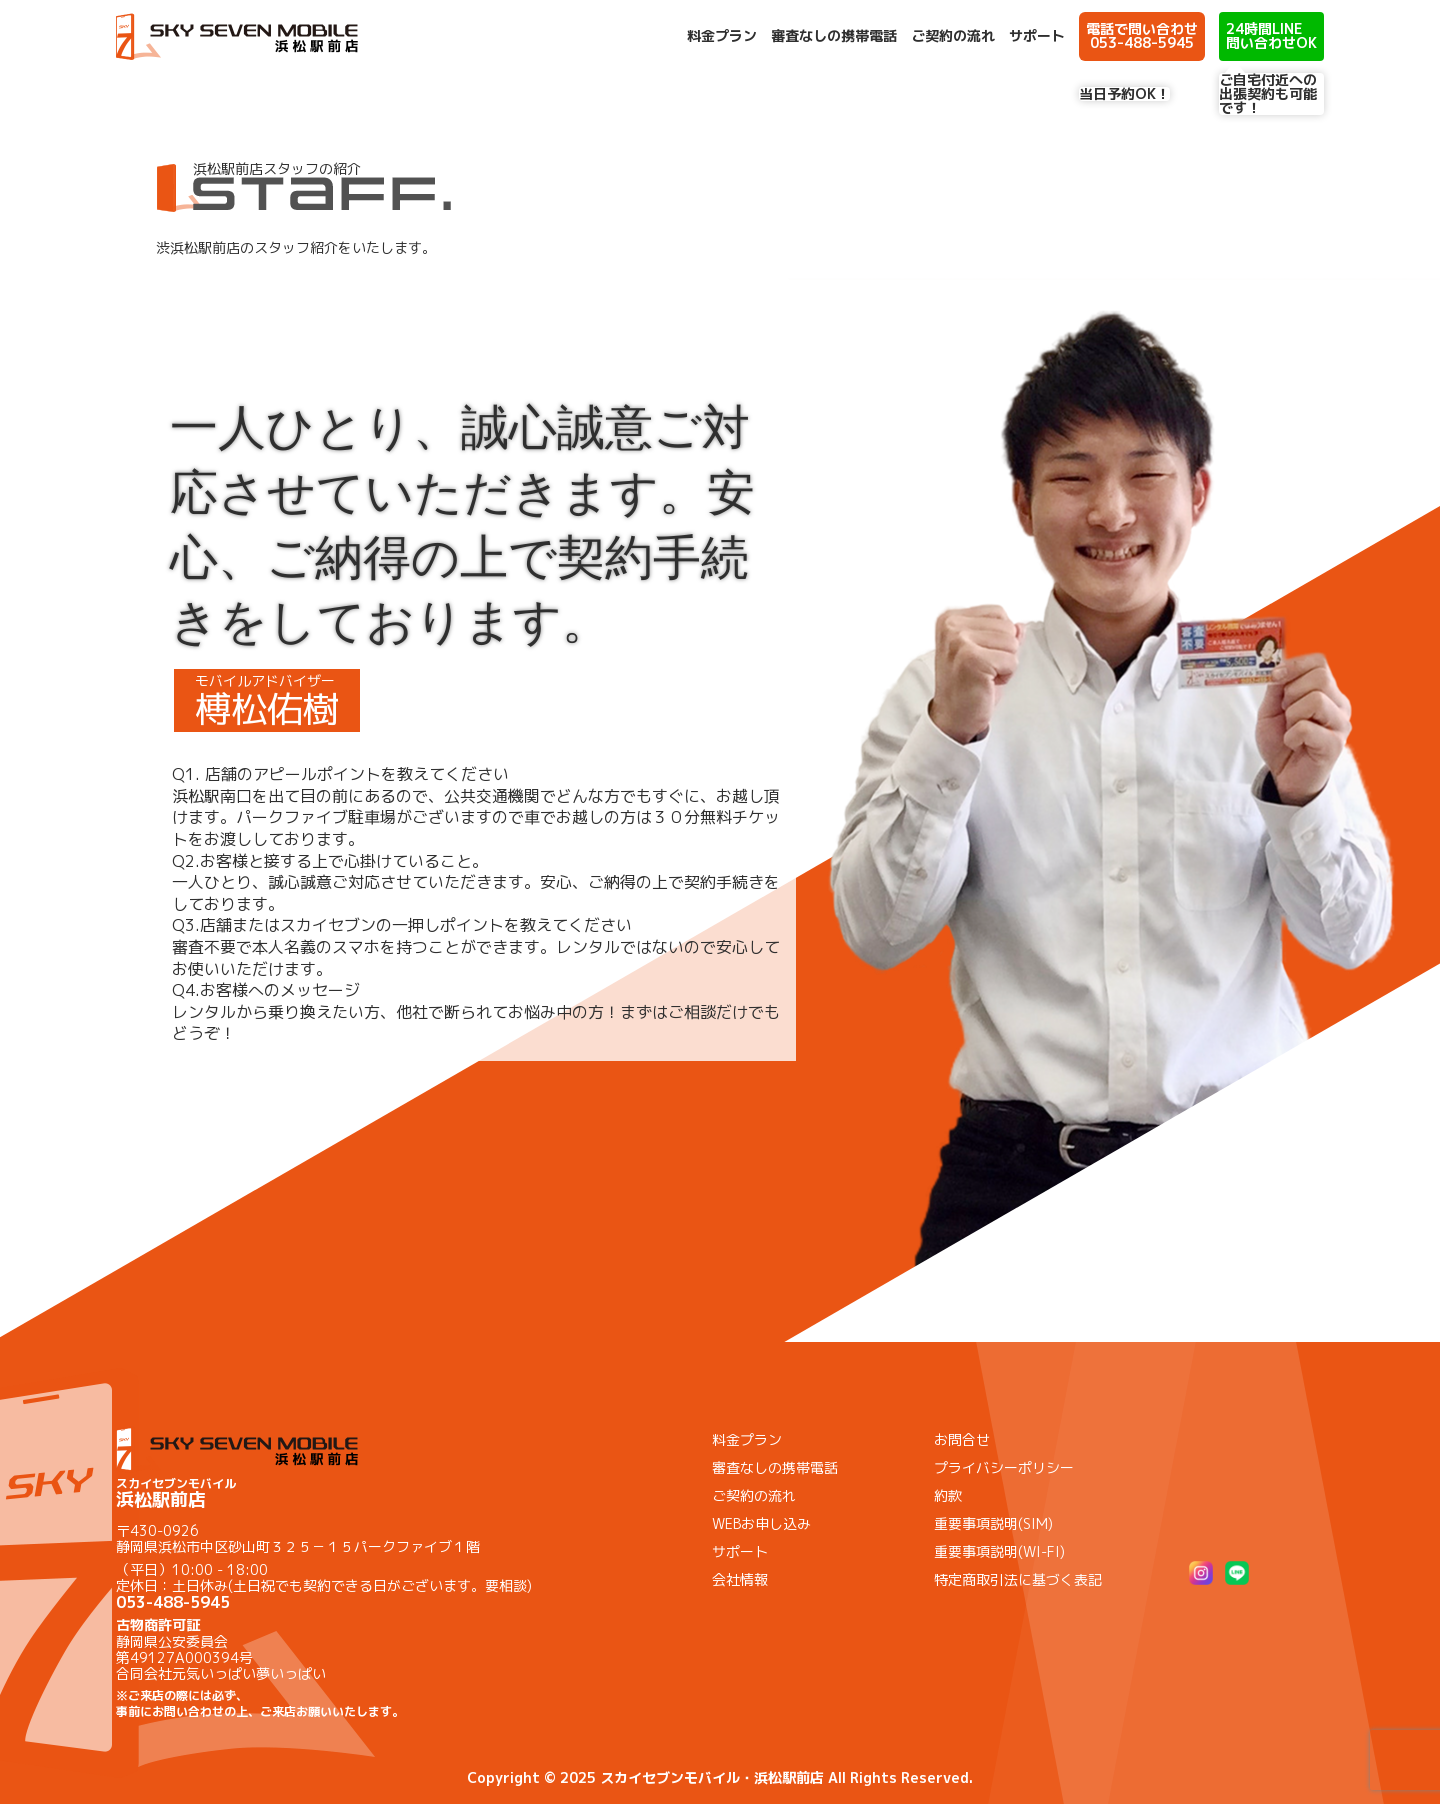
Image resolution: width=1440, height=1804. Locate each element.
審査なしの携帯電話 (834, 36)
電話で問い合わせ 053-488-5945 (1142, 35)
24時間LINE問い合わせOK (1271, 35)
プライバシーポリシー (1004, 1467)
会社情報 (740, 1579)
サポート (1037, 36)
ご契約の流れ (953, 36)
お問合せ (962, 1439)
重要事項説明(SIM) (993, 1523)
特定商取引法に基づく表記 (1018, 1579)
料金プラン (722, 36)
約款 (948, 1495)
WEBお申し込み (761, 1523)
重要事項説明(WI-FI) (999, 1551)
